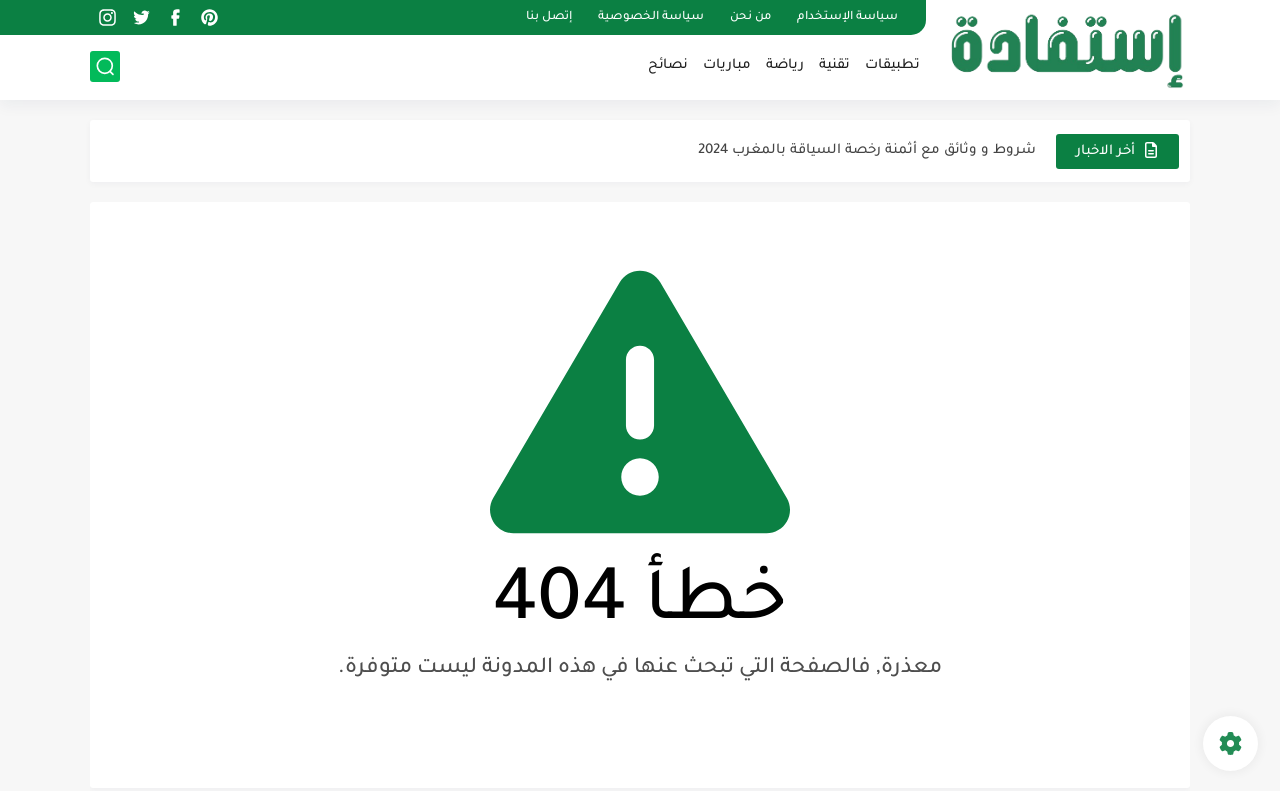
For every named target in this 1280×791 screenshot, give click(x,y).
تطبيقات (892, 65)
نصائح (668, 65)
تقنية (834, 65)
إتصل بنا (549, 17)
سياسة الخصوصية (651, 17)
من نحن (750, 17)
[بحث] (105, 66)
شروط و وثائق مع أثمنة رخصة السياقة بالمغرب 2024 (867, 150)
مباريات (727, 65)
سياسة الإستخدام (847, 17)
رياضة (785, 65)
